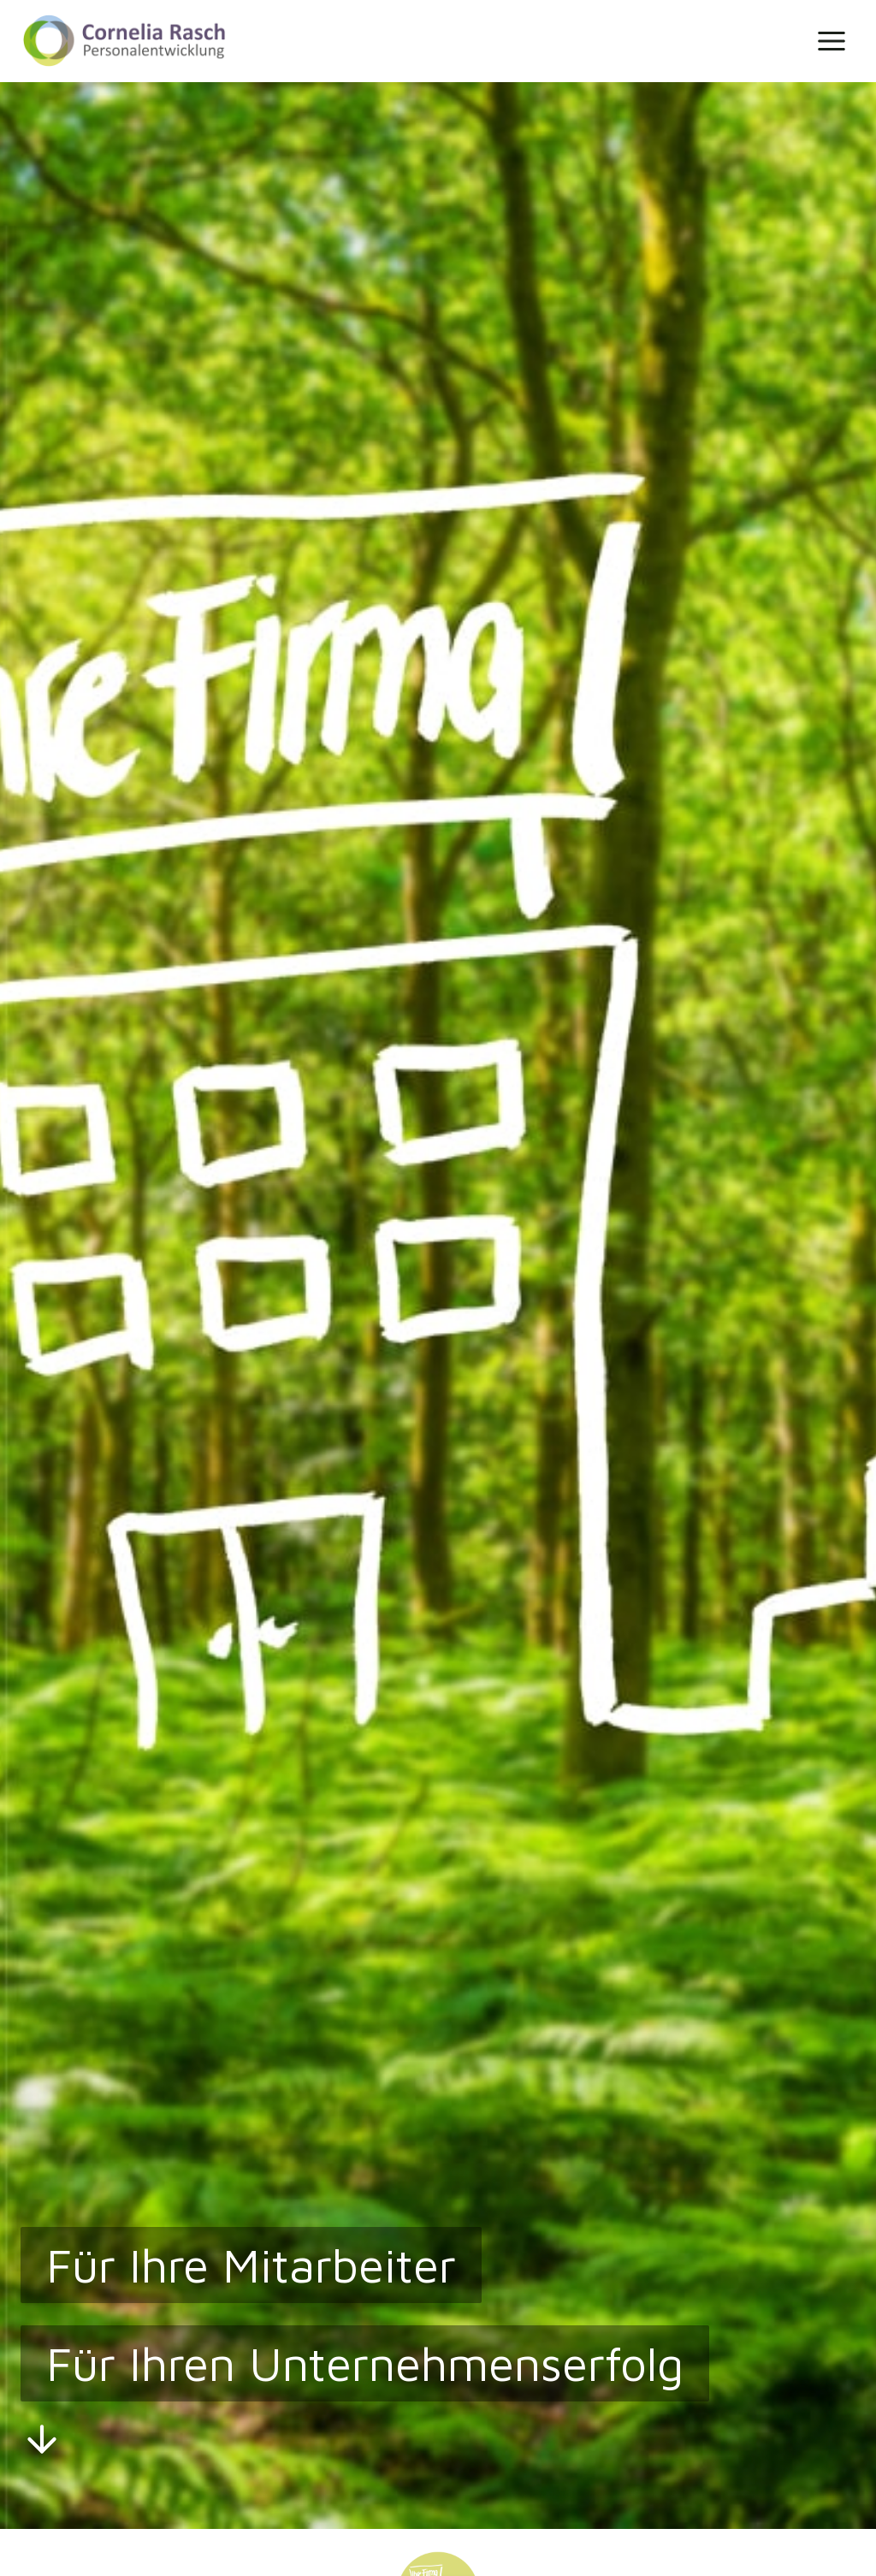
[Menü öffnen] (831, 41)
